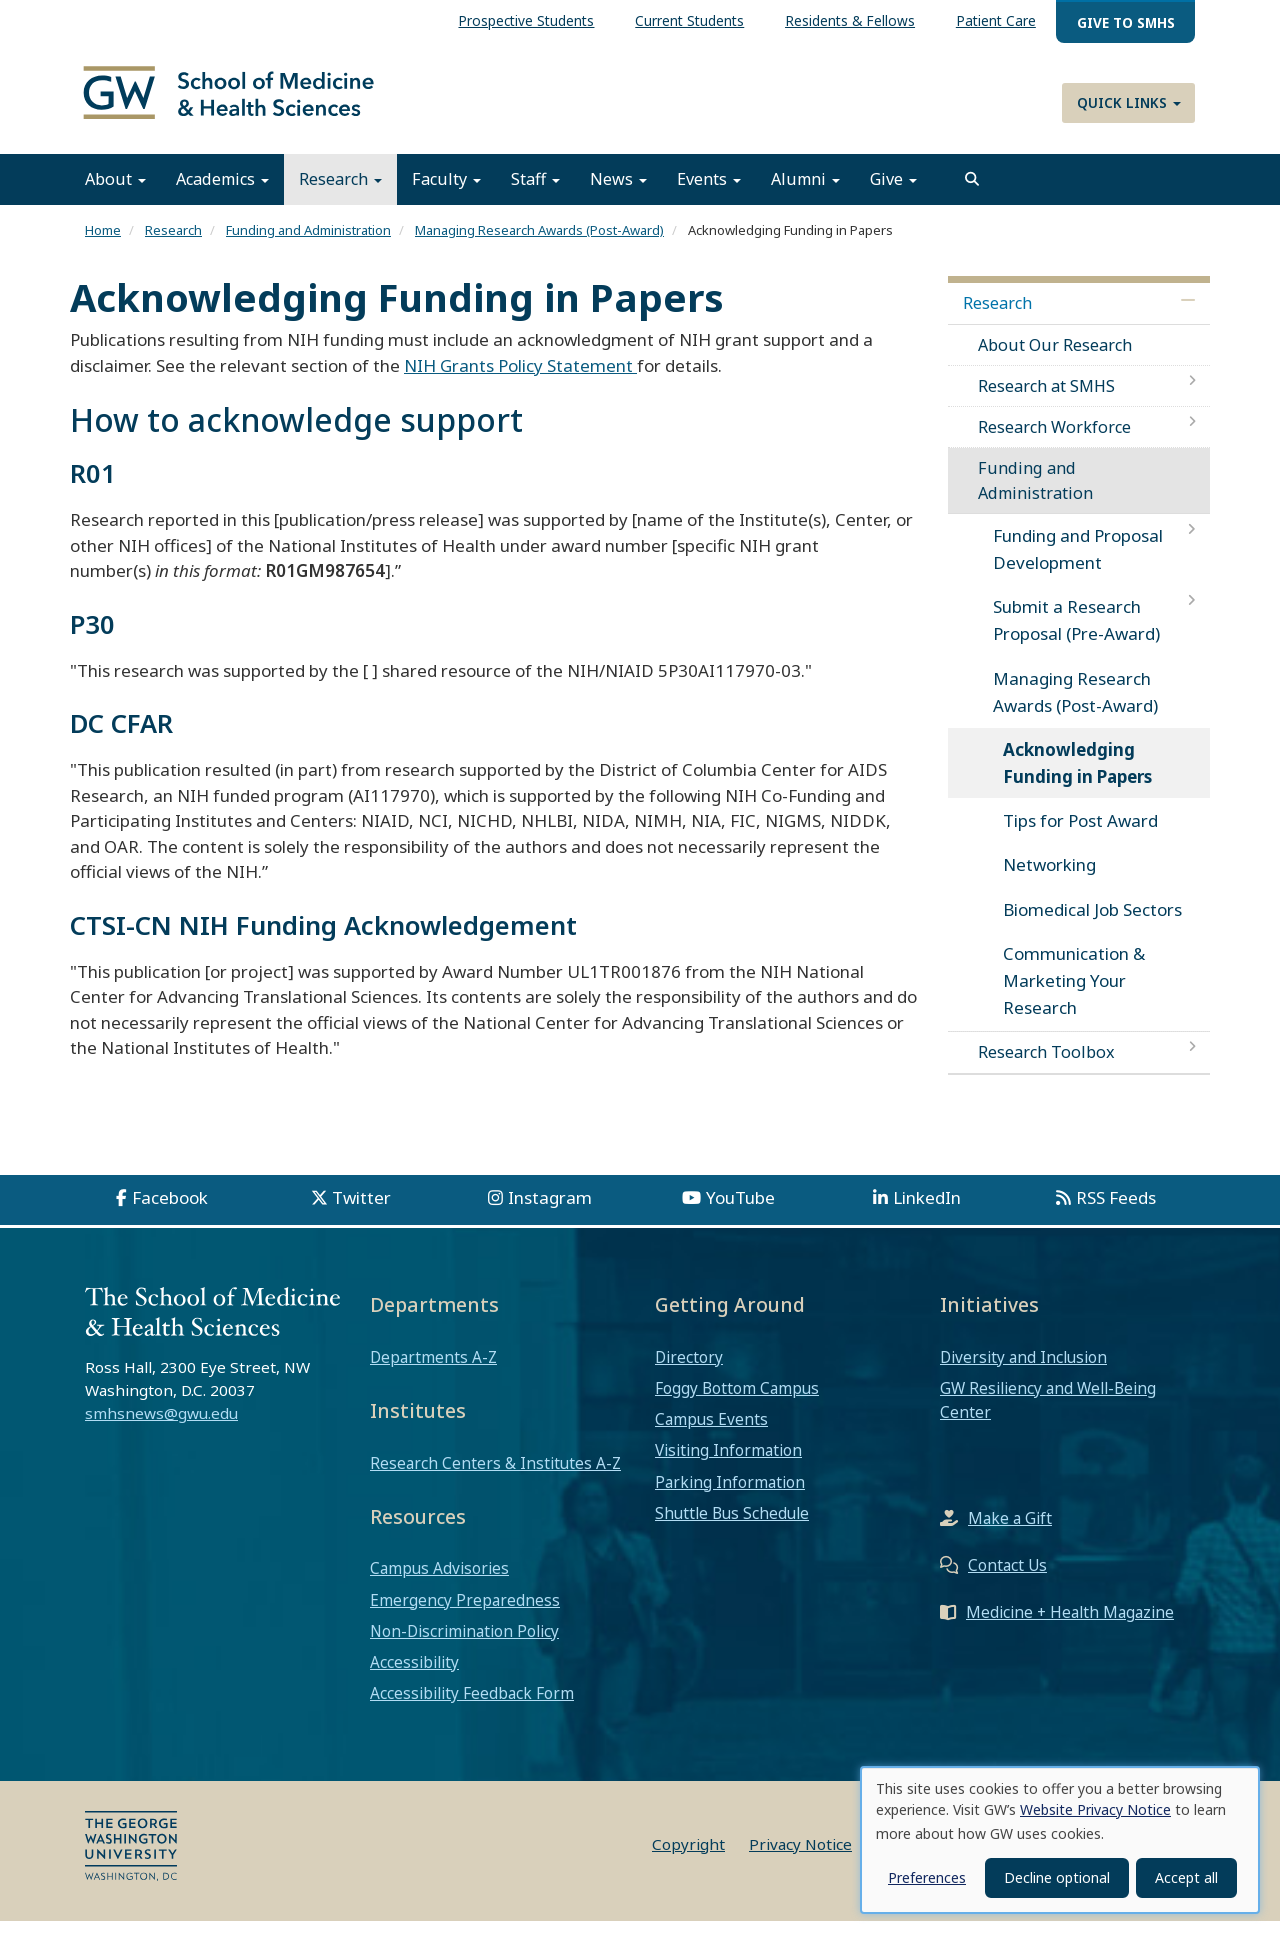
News (618, 193)
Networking (1049, 878)
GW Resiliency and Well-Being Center (1048, 1414)
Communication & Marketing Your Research (1074, 994)
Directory (689, 1371)
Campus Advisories (439, 1582)
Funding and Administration (308, 244)
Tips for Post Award (1080, 834)
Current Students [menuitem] (689, 20)
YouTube (740, 1210)
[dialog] (1060, 1840)
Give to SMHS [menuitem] (1126, 22)
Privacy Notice (800, 1857)
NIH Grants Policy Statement (520, 379)
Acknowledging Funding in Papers (1077, 777)
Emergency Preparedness (465, 1613)
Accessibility (414, 1676)
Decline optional (1057, 1877)
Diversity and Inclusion (1023, 1371)
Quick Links (1129, 102)
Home (103, 244)
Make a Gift (1010, 1532)
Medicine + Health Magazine (1070, 1626)
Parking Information (730, 1495)
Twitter (361, 1210)
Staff (535, 193)
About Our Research (1055, 358)
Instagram (550, 1210)
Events (709, 193)
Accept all (1186, 1877)
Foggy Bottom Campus (737, 1402)
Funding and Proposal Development (1078, 563)
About (115, 193)
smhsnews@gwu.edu (161, 1427)
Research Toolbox (1046, 1066)
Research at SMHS (1046, 400)
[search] (972, 193)
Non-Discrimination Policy (464, 1645)
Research (340, 193)
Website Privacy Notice (1095, 1809)
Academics (222, 193)
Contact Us (1007, 1579)
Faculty (446, 193)
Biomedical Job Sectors (1092, 922)
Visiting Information (728, 1464)
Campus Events (711, 1433)
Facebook (170, 1210)
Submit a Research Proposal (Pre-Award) (1076, 634)
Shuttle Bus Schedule (732, 1527)
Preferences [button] (927, 1877)
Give (893, 193)
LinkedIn (927, 1210)
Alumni (805, 193)
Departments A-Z (433, 1371)
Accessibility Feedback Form (472, 1707)
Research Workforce (1054, 441)
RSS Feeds (1116, 1210)
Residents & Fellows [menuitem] (850, 20)
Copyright (688, 1857)
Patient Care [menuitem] (996, 20)
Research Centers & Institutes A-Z (495, 1476)
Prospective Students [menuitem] (526, 20)
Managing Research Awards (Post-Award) (539, 244)
